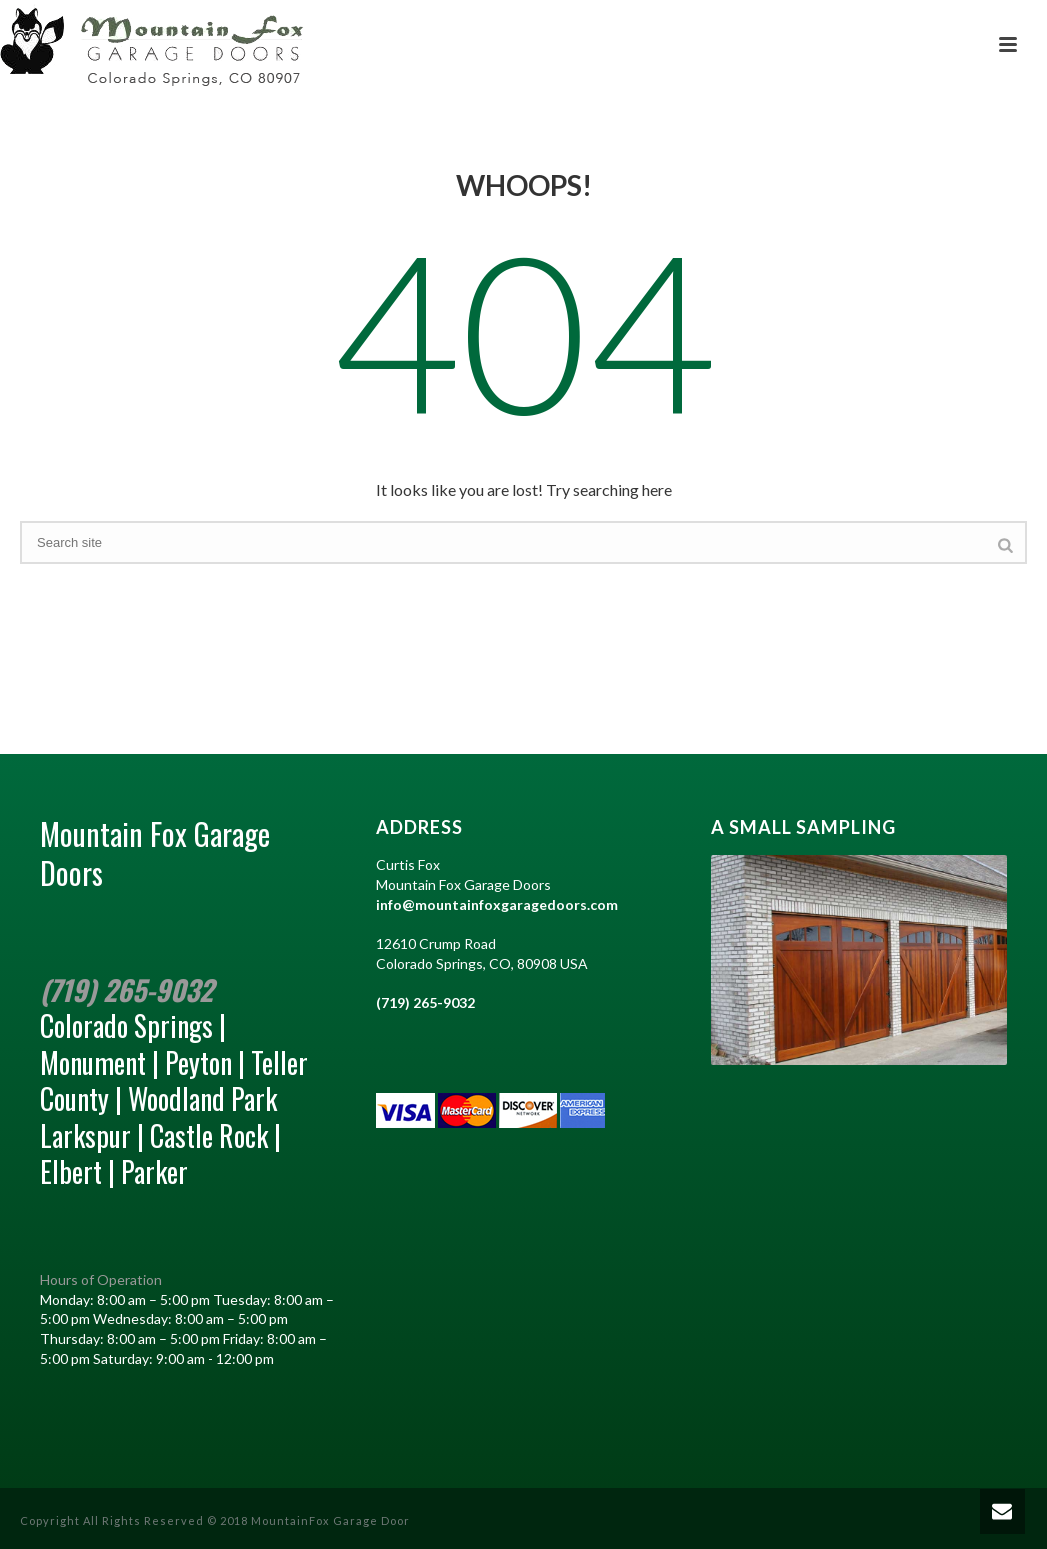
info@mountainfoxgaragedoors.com (497, 904)
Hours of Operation (101, 1279)
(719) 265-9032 (126, 989)
